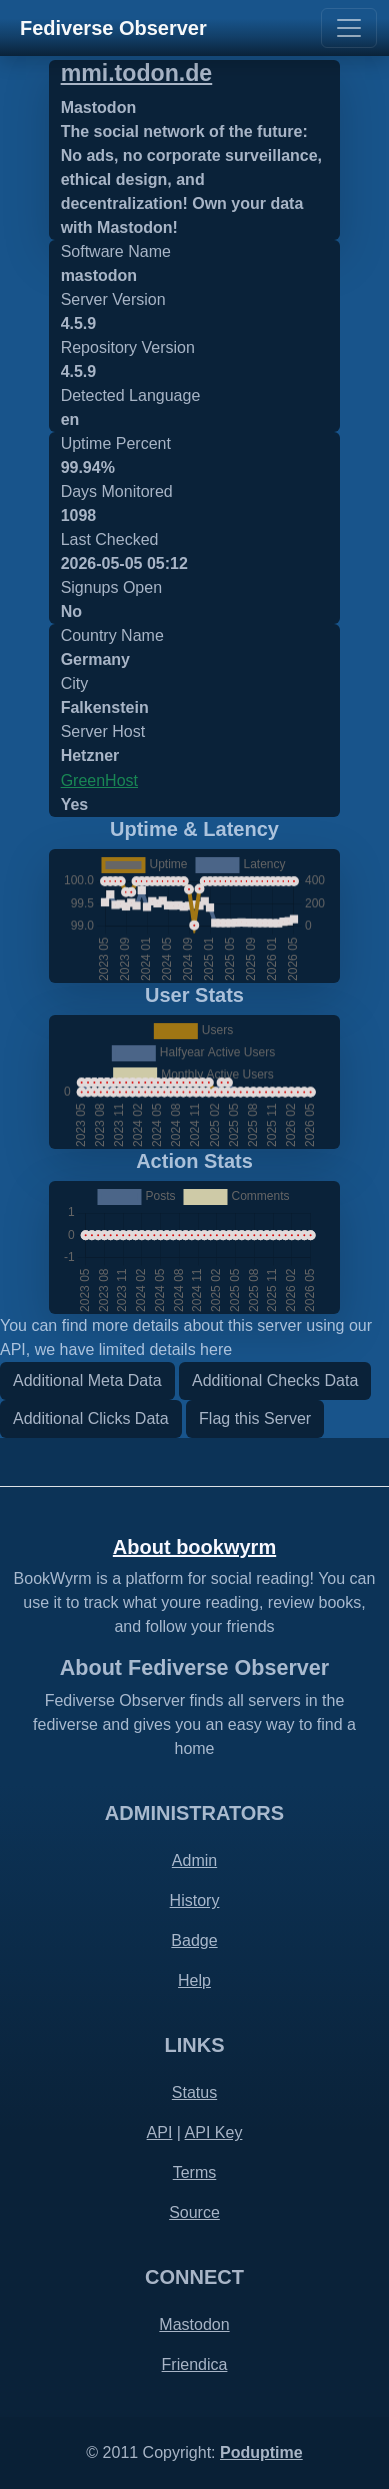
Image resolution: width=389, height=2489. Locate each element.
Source (194, 2212)
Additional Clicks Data (91, 1418)
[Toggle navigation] (349, 28)
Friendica (195, 2364)
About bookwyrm (194, 1547)
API (160, 2132)
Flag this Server (255, 1418)
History (195, 1900)
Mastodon (194, 2324)
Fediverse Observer (113, 28)
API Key (214, 2132)
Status (194, 2092)
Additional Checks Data (275, 1380)
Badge (194, 1940)
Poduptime (261, 2452)
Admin (194, 1860)
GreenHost (99, 780)
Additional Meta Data (87, 1380)
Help (194, 1980)
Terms (195, 2172)
